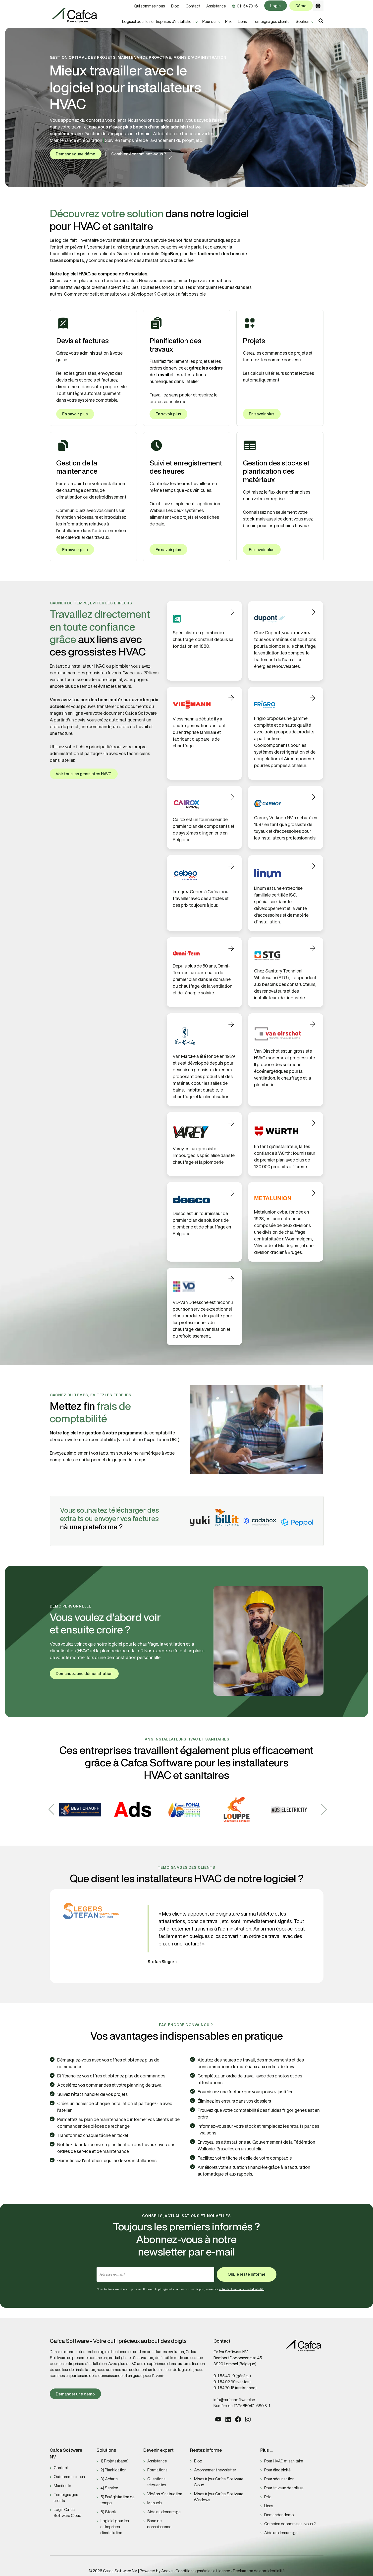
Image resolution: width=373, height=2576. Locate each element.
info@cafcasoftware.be (234, 2399)
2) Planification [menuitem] (113, 2470)
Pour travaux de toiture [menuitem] (284, 2488)
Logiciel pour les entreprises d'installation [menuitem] (114, 2526)
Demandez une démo (75, 154)
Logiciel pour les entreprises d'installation (158, 21)
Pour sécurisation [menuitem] (279, 2479)
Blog (175, 6)
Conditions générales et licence (202, 2571)
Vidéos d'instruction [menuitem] (164, 2494)
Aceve (167, 2571)
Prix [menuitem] (267, 2497)
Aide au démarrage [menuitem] (164, 2511)
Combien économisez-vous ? (138, 154)
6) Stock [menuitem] (108, 2511)
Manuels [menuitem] (154, 2503)
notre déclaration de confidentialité (241, 2289)
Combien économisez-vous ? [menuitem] (290, 2523)
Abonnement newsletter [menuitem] (215, 2470)
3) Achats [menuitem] (109, 2479)
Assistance (216, 6)
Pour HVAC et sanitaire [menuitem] (283, 2461)
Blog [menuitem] (198, 2461)
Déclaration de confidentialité (259, 2571)
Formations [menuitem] (157, 2470)
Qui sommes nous (149, 6)
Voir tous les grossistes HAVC (83, 773)
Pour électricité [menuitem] (277, 2470)
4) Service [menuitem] (109, 2488)
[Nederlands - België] (318, 5)
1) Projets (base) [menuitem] (114, 2461)
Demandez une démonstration (84, 1673)
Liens (242, 21)
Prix (228, 21)
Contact (193, 6)
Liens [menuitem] (268, 2506)
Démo (301, 5)
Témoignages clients (271, 21)
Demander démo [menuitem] (279, 2514)
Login (275, 5)
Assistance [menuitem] (157, 2461)
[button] (324, 1809)
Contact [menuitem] (61, 2467)
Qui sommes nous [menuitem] (69, 2476)
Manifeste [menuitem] (62, 2485)
